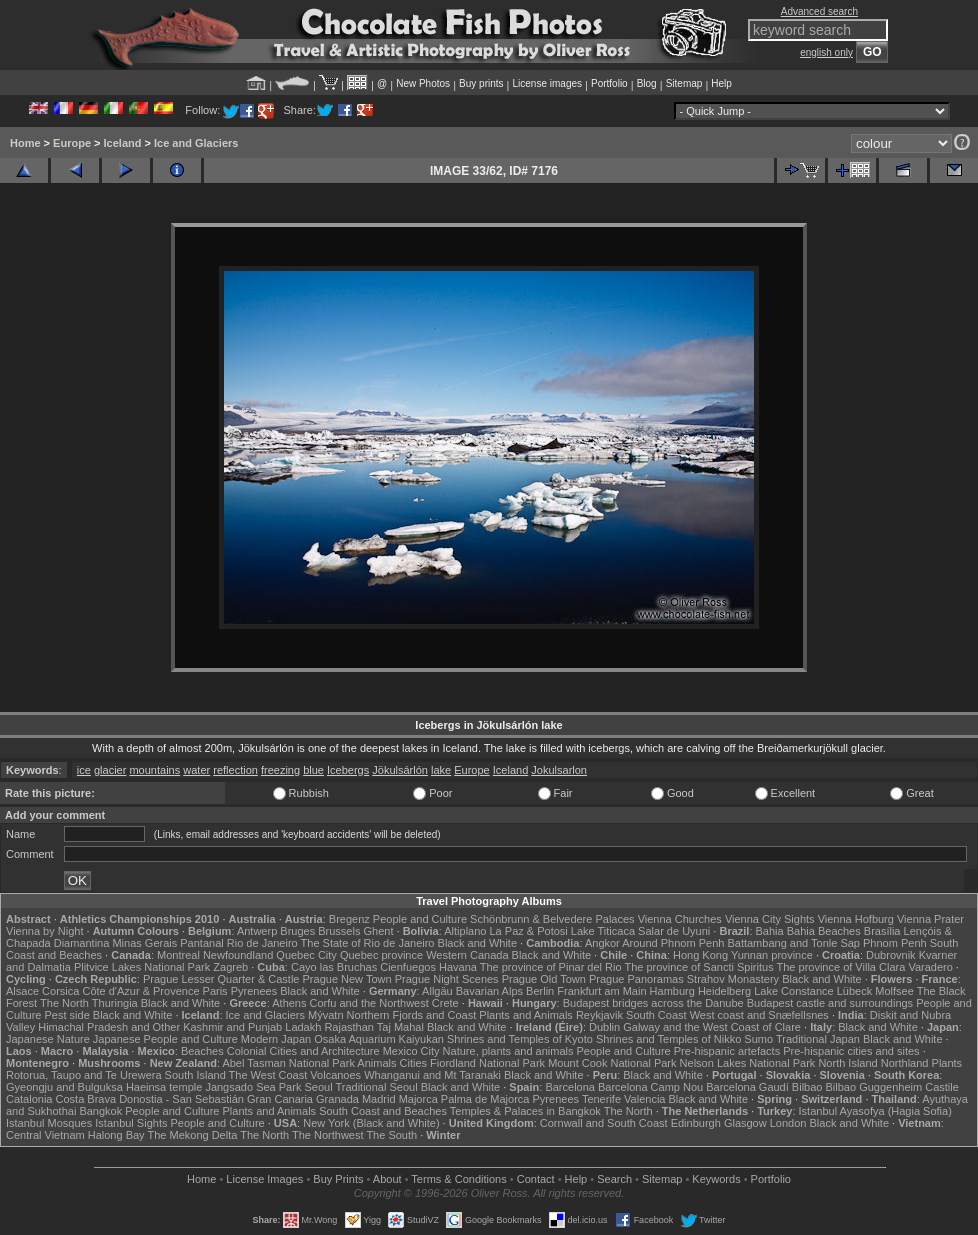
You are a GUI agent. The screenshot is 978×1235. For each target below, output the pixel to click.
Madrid (379, 1099)
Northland (905, 1063)
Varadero (930, 967)
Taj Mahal (400, 1027)
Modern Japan (276, 1039)
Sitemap (684, 83)
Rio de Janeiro (262, 943)
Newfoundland (238, 955)
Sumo (758, 1039)
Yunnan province (772, 955)
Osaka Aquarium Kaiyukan (379, 1039)
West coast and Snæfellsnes (759, 1015)
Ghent (379, 931)
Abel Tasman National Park (288, 1063)
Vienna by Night (44, 931)
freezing (280, 770)
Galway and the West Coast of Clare (712, 1027)
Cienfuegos (408, 967)
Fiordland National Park (487, 1063)
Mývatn (325, 1015)
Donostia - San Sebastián (181, 1099)
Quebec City (306, 955)
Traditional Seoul (376, 1087)
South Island (195, 1075)
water (196, 770)
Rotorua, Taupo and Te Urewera (84, 1075)
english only (826, 52)
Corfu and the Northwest (369, 1003)
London (788, 1123)
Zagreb (230, 967)
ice (84, 770)
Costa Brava (86, 1099)
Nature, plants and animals (508, 1051)
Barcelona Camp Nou (650, 1087)
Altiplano (465, 931)
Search (614, 1179)
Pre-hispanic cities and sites (851, 1051)
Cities (414, 1063)
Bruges (297, 931)
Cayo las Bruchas (334, 967)
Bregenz (349, 919)
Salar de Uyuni (674, 931)
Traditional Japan (818, 1039)
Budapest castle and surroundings (830, 1003)
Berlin (540, 991)
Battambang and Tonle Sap (793, 943)
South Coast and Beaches (383, 1111)
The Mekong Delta (192, 1135)
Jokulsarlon (559, 770)
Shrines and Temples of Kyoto (520, 1039)
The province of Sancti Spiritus (698, 967)
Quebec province (381, 955)
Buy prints (481, 83)
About (387, 1179)
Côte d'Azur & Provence (140, 991)
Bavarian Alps (489, 991)
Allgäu (437, 991)
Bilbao (807, 1087)
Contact (536, 1179)
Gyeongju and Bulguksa (64, 1087)
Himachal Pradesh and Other (109, 1027)
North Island (847, 1063)
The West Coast (268, 1075)
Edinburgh (696, 1123)
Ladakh (303, 1027)
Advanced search (819, 11)
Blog (647, 83)
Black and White (477, 943)
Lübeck (854, 991)
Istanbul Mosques (49, 1123)
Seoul (318, 1087)
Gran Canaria (280, 1099)
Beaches (202, 1051)
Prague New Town (347, 979)
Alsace (22, 991)
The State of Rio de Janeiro (368, 943)
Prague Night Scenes (447, 979)
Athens (289, 1003)
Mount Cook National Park (612, 1063)
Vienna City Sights (770, 919)
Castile (942, 1087)
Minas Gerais (144, 943)
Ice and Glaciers (196, 143)
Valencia (644, 1099)
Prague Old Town (544, 979)
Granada (337, 1099)
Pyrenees (254, 991)
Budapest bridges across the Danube (653, 1003)
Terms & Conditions (458, 1179)
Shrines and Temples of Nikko (668, 1039)
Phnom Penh (895, 943)
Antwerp (257, 931)
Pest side (67, 1015)
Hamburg (672, 991)
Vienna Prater (930, 919)
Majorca (418, 1099)
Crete (445, 1003)
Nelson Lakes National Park (748, 1063)
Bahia (770, 931)
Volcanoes (335, 1075)
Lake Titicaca (603, 931)
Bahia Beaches (824, 931)
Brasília (882, 931)
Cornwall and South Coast (604, 1123)
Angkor (602, 943)
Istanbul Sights (131, 1123)
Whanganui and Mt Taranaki (432, 1075)
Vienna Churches (680, 919)
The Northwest (328, 1135)
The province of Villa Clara (841, 967)
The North (64, 1003)
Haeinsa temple (164, 1087)
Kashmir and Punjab (232, 1027)
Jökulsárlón (400, 770)
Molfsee (894, 991)
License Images (264, 1179)
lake (441, 770)
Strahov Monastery (733, 979)
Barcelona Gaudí (747, 1087)
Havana (458, 967)
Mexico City (411, 1051)
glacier (110, 770)
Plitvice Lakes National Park (142, 967)
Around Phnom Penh (673, 943)
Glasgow (745, 1123)
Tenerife (601, 1099)
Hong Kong (700, 955)
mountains (154, 770)
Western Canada (467, 955)
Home (25, 143)
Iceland (123, 143)
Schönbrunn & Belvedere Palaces (552, 919)
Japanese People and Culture (165, 1039)
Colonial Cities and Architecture (303, 1051)
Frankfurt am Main (601, 991)
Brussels (339, 931)
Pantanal (201, 943)
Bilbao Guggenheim (874, 1087)
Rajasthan (349, 1027)
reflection (235, 770)
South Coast (656, 1015)
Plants (947, 1063)
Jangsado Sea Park (253, 1087)
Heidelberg (724, 991)
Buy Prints (338, 1179)
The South (391, 1135)
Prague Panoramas (636, 979)
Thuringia (115, 1003)
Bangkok (100, 1111)
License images (547, 83)
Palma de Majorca (485, 1099)
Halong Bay (116, 1135)
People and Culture (420, 919)
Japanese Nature (48, 1039)
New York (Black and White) (371, 1123)
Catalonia (29, 1099)
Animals (376, 1063)
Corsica (60, 991)
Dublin (604, 1027)
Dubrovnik (891, 955)
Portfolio (609, 83)
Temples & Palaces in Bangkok (525, 1111)
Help (721, 83)
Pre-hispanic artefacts (727, 1051)
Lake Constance (794, 991)
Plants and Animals (526, 1015)
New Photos (423, 83)
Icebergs (348, 770)
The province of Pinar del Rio (551, 967)
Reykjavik (599, 1015)
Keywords (716, 1179)
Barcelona (570, 1087)
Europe (72, 143)
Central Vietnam (45, 1135)
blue (313, 770)
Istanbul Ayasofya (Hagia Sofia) (875, 1111)
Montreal (178, 955)
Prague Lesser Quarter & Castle (221, 979)
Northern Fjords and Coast (412, 1015)
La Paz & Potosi (529, 931)
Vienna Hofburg (856, 919)
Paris (215, 991)
